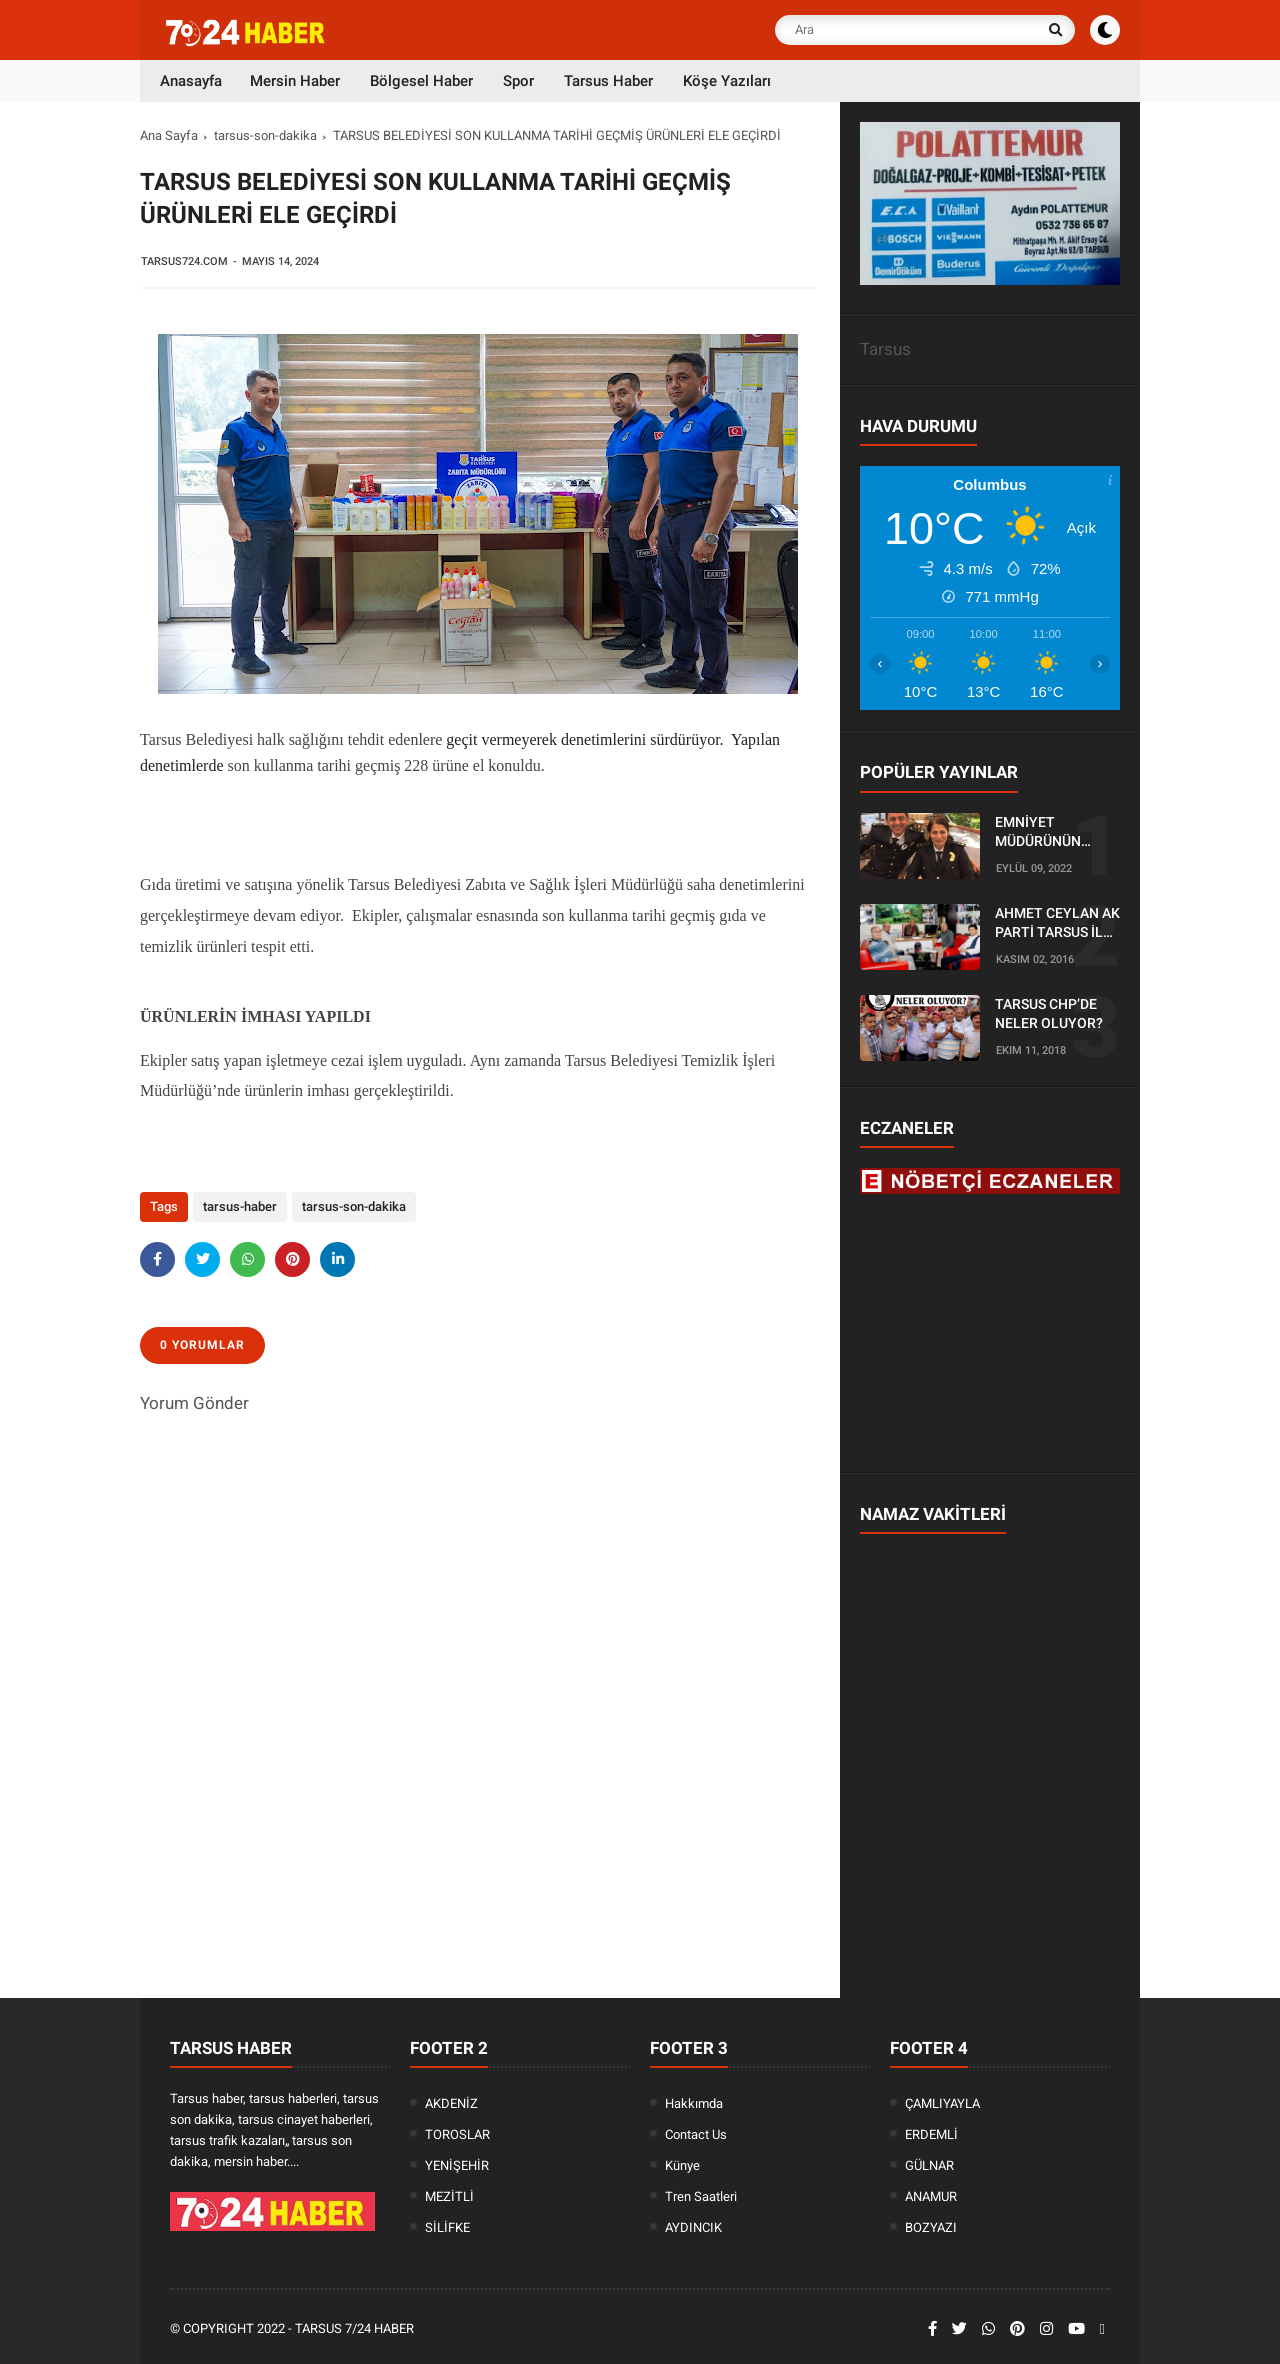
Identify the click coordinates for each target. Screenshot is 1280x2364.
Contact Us (696, 2134)
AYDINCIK (693, 2227)
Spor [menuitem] (518, 81)
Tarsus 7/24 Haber (354, 2328)
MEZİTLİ (449, 2196)
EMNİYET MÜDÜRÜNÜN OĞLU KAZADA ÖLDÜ (1041, 833)
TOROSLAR (457, 2134)
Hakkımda (694, 2103)
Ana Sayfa (169, 135)
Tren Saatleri (701, 2196)
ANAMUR (931, 2196)
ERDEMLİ (931, 2134)
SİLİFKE (447, 2227)
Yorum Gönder (194, 1403)
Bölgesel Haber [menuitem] (421, 81)
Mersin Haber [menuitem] (295, 81)
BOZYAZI (931, 2227)
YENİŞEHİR (457, 2165)
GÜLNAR (929, 2165)
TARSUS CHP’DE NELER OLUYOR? (1049, 1014)
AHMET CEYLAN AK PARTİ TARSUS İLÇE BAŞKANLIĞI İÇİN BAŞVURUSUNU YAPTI (1057, 924)
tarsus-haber (240, 1206)
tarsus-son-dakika (265, 135)
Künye (682, 2165)
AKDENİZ (451, 2103)
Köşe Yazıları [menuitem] (727, 81)
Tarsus (885, 349)
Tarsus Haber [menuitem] (608, 81)
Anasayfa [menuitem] (191, 81)
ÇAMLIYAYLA (942, 2103)
